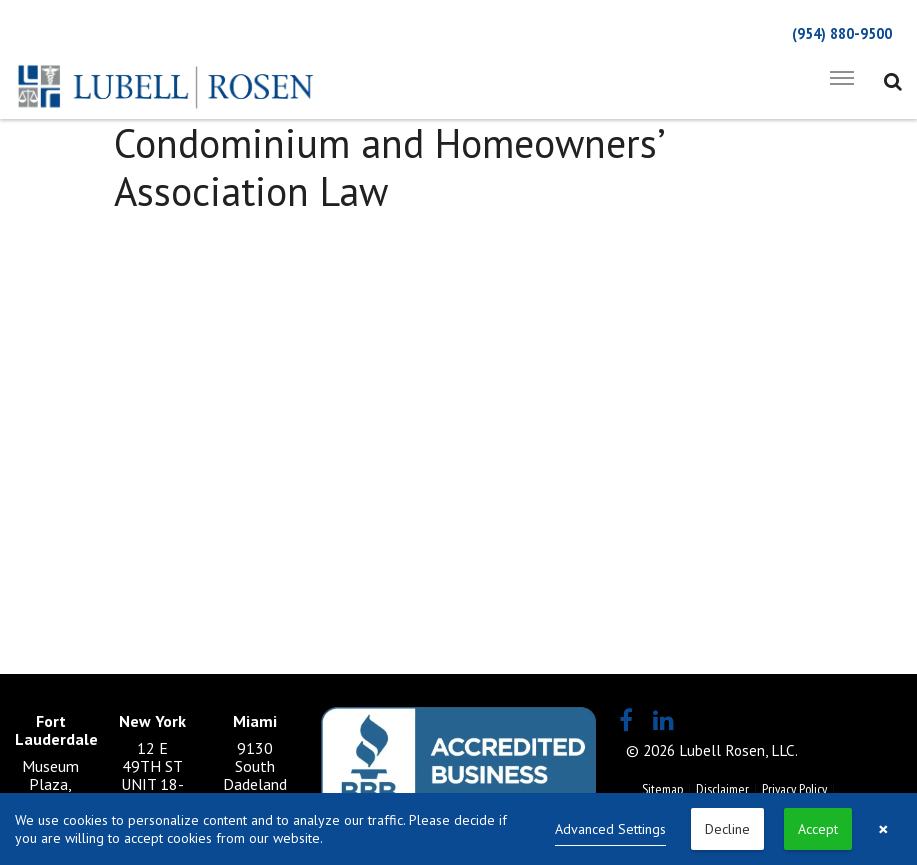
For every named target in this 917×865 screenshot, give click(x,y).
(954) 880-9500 (842, 33)
